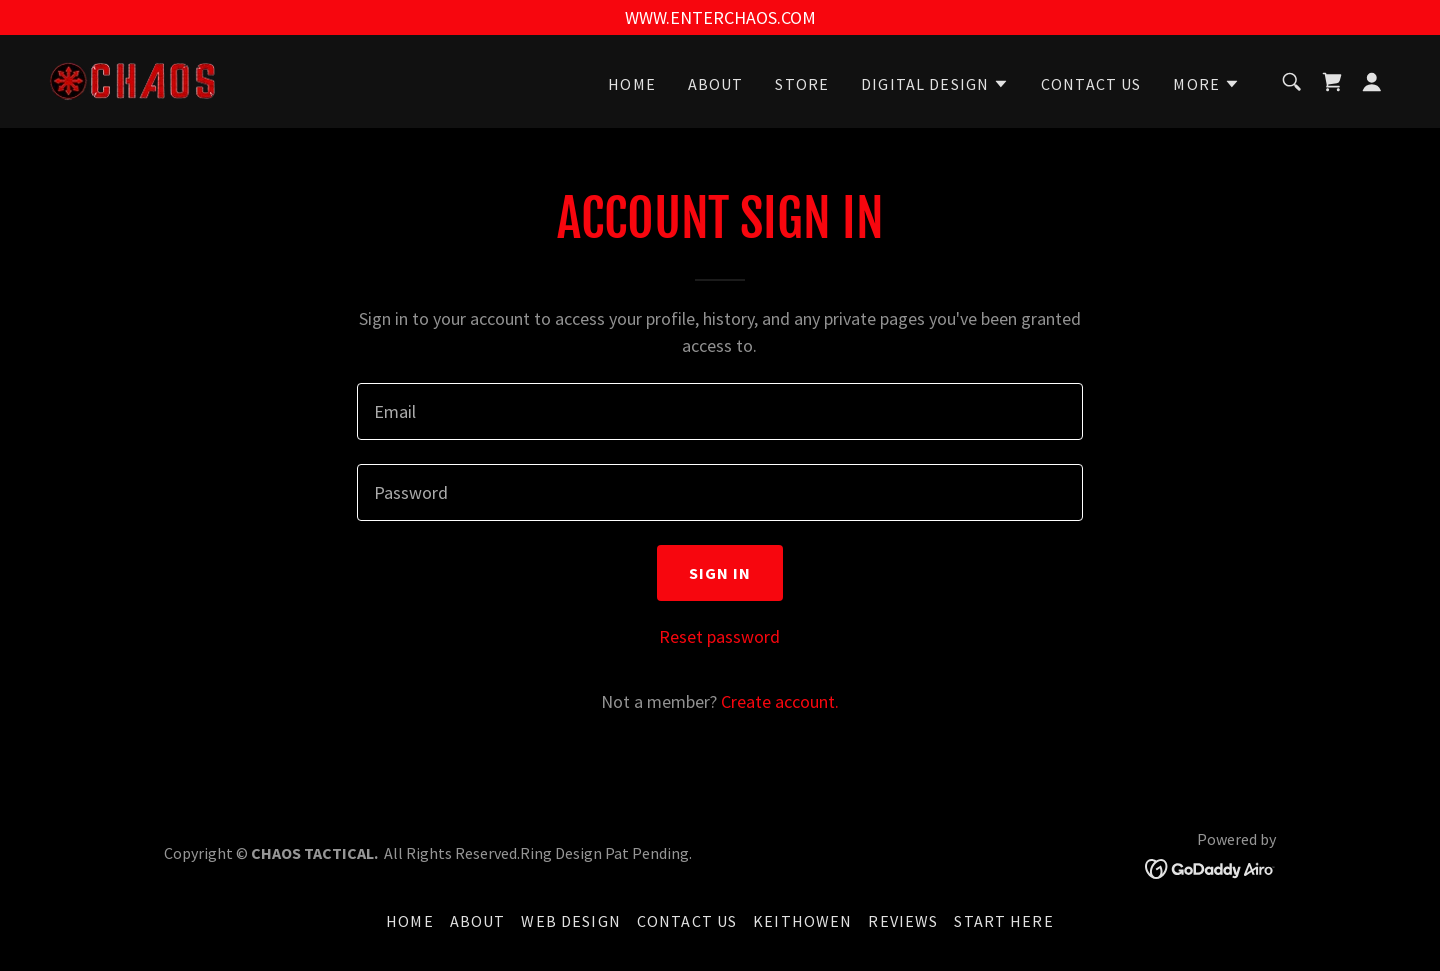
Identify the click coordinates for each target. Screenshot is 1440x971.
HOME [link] (632, 84)
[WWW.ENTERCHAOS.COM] (720, 17)
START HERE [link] (1003, 921)
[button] (935, 84)
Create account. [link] (780, 701)
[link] (133, 79)
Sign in (720, 573)
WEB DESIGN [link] (570, 921)
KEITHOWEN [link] (802, 921)
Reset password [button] (719, 636)
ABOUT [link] (716, 84)
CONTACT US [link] (1091, 84)
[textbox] (719, 411)
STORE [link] (802, 84)
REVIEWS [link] (903, 921)
